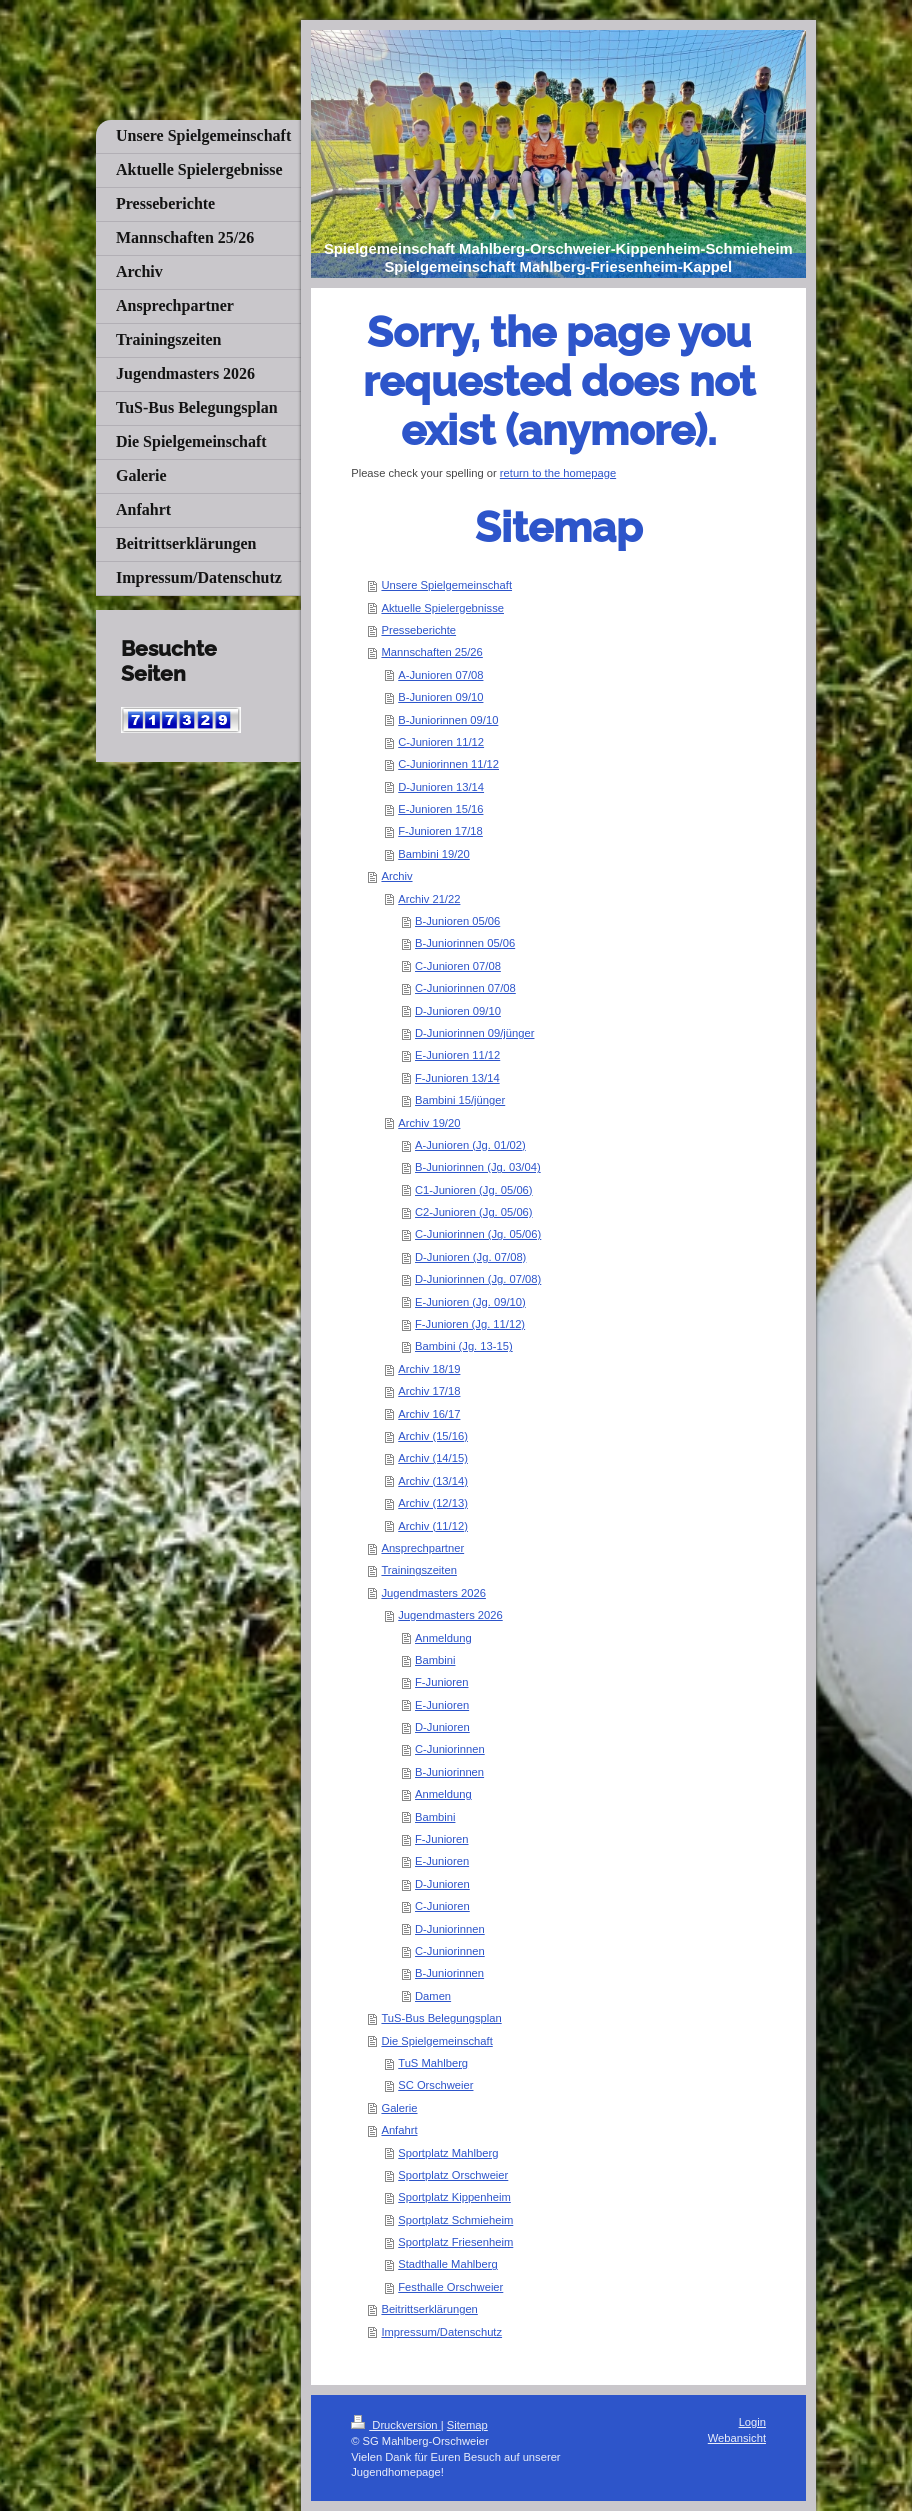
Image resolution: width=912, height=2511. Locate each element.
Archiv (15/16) (433, 1436)
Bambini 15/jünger (460, 1100)
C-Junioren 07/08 (458, 966)
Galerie (399, 2108)
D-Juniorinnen (450, 1929)
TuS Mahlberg (433, 2063)
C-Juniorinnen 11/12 (448, 764)
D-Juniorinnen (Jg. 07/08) (478, 1279)
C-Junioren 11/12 (441, 742)
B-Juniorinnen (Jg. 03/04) (478, 1167)
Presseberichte (418, 630)
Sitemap (467, 2425)
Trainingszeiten (418, 1570)
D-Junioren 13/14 (441, 787)
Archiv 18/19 (429, 1369)
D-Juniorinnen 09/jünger (474, 1033)
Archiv (396, 876)
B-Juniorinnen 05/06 (465, 943)
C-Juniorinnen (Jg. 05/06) (478, 1234)
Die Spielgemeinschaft (436, 2041)
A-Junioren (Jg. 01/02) (470, 1145)
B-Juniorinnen (449, 1772)
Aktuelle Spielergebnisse (442, 608)
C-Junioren (442, 1906)
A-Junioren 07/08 (440, 675)
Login (752, 2422)
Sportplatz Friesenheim (455, 2242)
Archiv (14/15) (433, 1458)
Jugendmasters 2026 (433, 1593)
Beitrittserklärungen (429, 2309)
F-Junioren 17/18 (440, 831)
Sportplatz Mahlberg (448, 2153)
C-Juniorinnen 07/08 (465, 988)
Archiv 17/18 (429, 1391)
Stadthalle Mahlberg (448, 2264)
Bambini (435, 1660)
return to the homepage (558, 473)
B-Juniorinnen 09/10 (448, 720)
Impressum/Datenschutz (441, 2332)
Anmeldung (443, 1638)
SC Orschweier (435, 2085)
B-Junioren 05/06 (457, 921)
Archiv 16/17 (429, 1414)
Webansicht (737, 2438)
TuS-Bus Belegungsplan (441, 2018)
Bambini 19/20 (434, 854)
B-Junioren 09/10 (440, 697)
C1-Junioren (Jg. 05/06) (474, 1190)
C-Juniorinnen (450, 1749)
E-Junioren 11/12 (457, 1055)
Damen (433, 1996)
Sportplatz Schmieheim (455, 2220)
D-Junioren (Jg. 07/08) (470, 1257)
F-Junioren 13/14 (457, 1078)
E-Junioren (442, 1705)
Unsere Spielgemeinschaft (446, 585)
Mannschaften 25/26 (431, 652)
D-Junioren (442, 1727)
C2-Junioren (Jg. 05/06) (474, 1212)
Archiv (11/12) (433, 1526)
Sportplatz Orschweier (453, 2175)
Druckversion (396, 2425)
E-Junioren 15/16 (440, 809)
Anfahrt (399, 2130)
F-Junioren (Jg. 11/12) (470, 1324)
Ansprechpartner (422, 1548)
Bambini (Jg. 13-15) (464, 1346)
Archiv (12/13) (433, 1503)
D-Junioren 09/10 (458, 1011)
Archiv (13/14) (433, 1481)
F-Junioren (441, 1682)
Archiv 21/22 (429, 899)
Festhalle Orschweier (450, 2287)
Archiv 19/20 (429, 1123)
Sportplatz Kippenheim (454, 2197)
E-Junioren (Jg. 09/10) (470, 1302)
